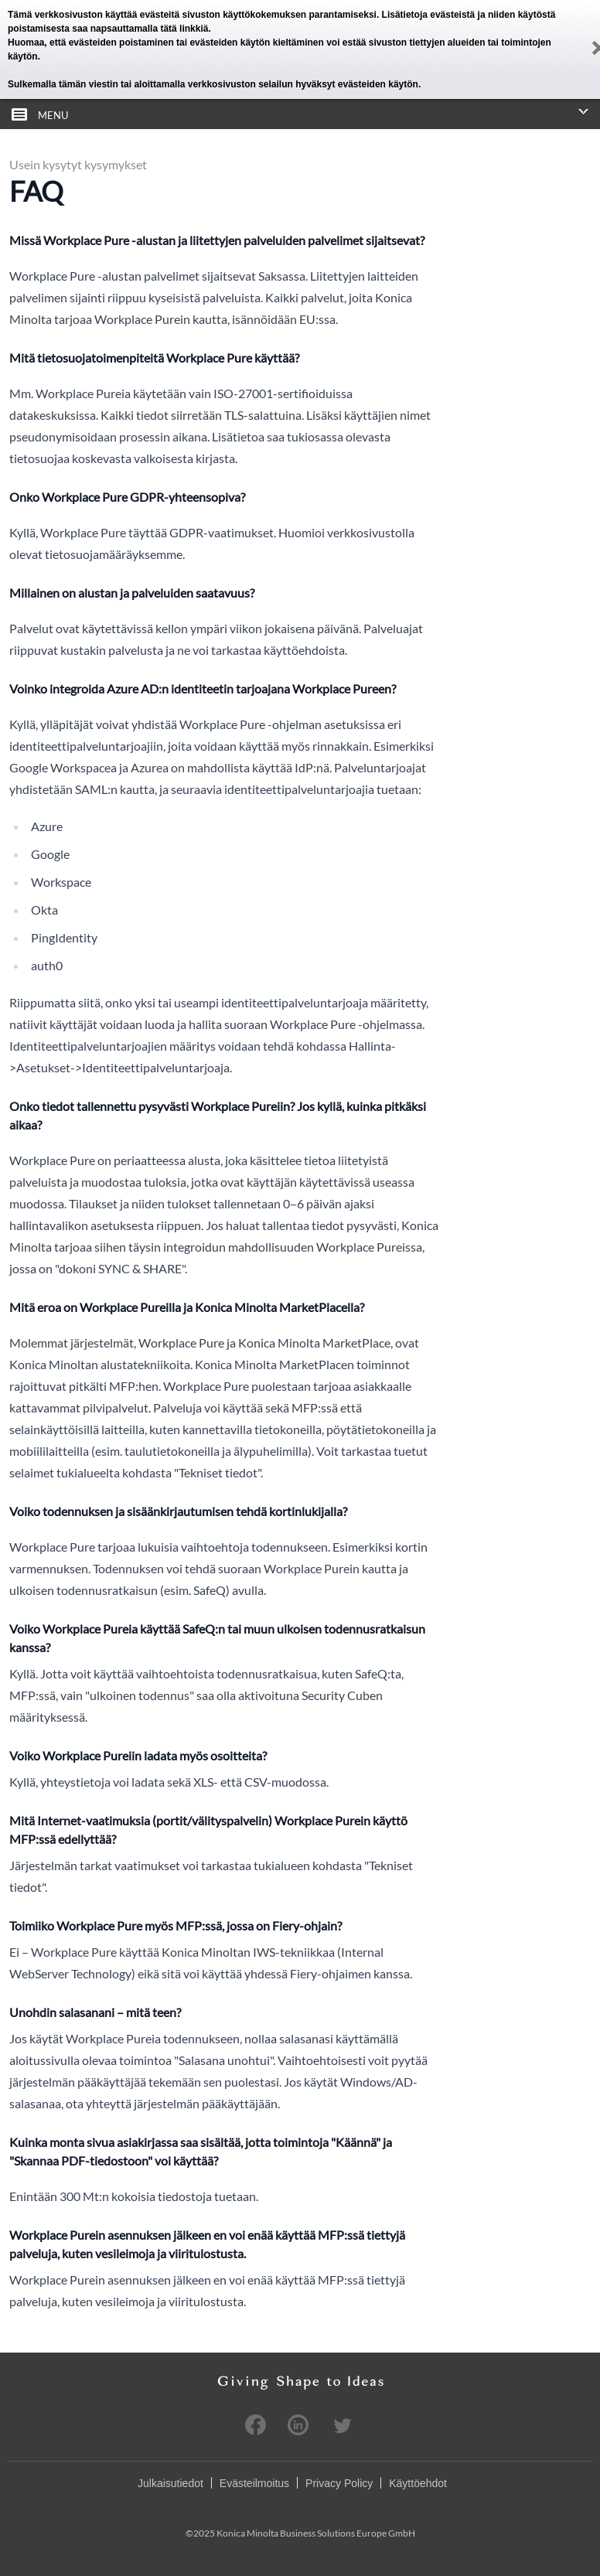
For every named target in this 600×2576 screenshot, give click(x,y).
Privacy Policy (339, 2483)
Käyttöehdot (418, 2483)
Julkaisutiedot (170, 2483)
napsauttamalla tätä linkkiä (149, 28)
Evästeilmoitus (254, 2483)
